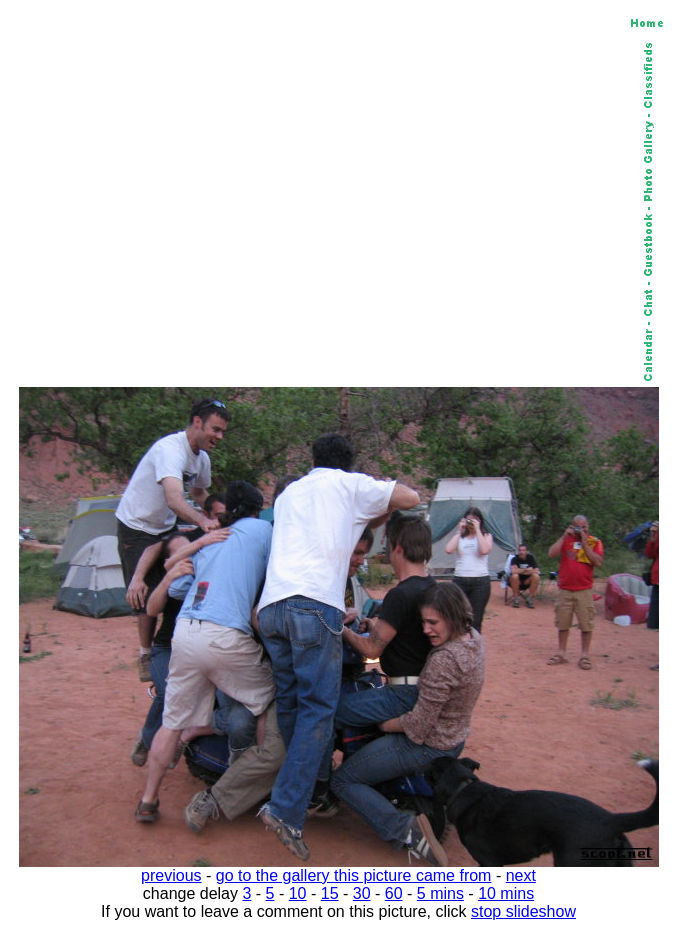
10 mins (506, 893)
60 (394, 893)
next (521, 875)
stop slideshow (523, 911)
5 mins (440, 893)
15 (330, 893)
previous (171, 875)
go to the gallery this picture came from (354, 875)
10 (298, 893)
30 (362, 893)
